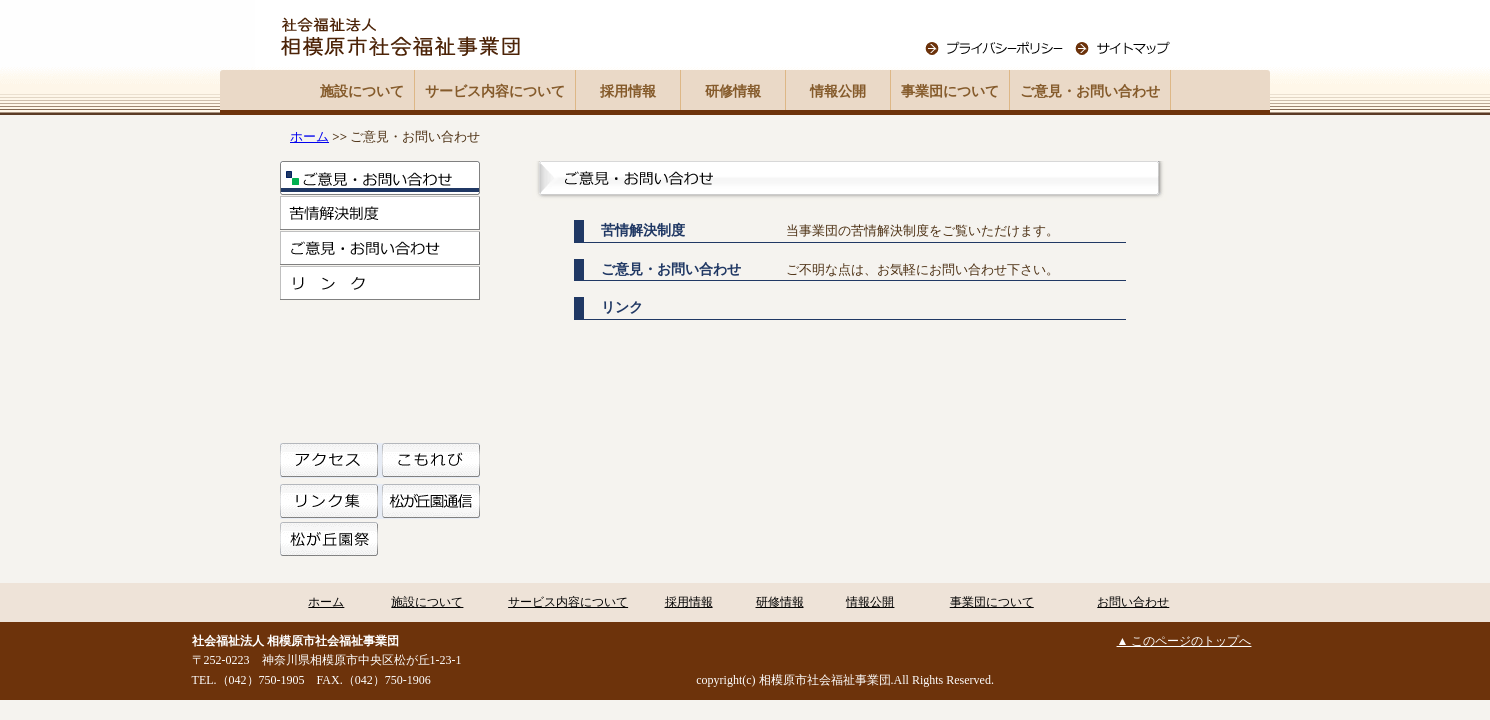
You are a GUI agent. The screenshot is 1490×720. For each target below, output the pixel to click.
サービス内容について (495, 91)
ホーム (309, 136)
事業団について (950, 91)
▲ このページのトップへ (1184, 641)
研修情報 (733, 91)
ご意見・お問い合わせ (1090, 91)
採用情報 (628, 91)
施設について (362, 91)
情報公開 (838, 91)
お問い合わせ (1133, 602)
